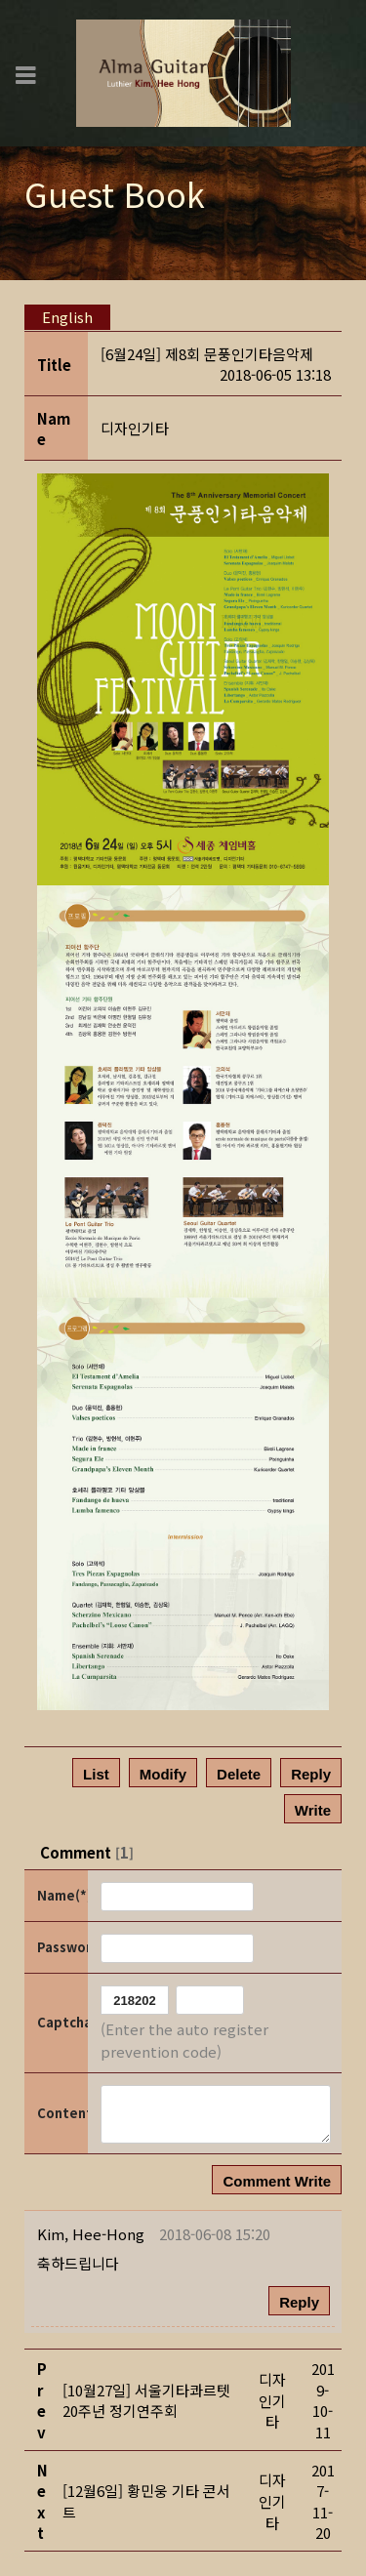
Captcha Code (61, 2022)
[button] (90, 2234)
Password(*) (61, 1947)
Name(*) (61, 1895)
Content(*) (61, 2113)
